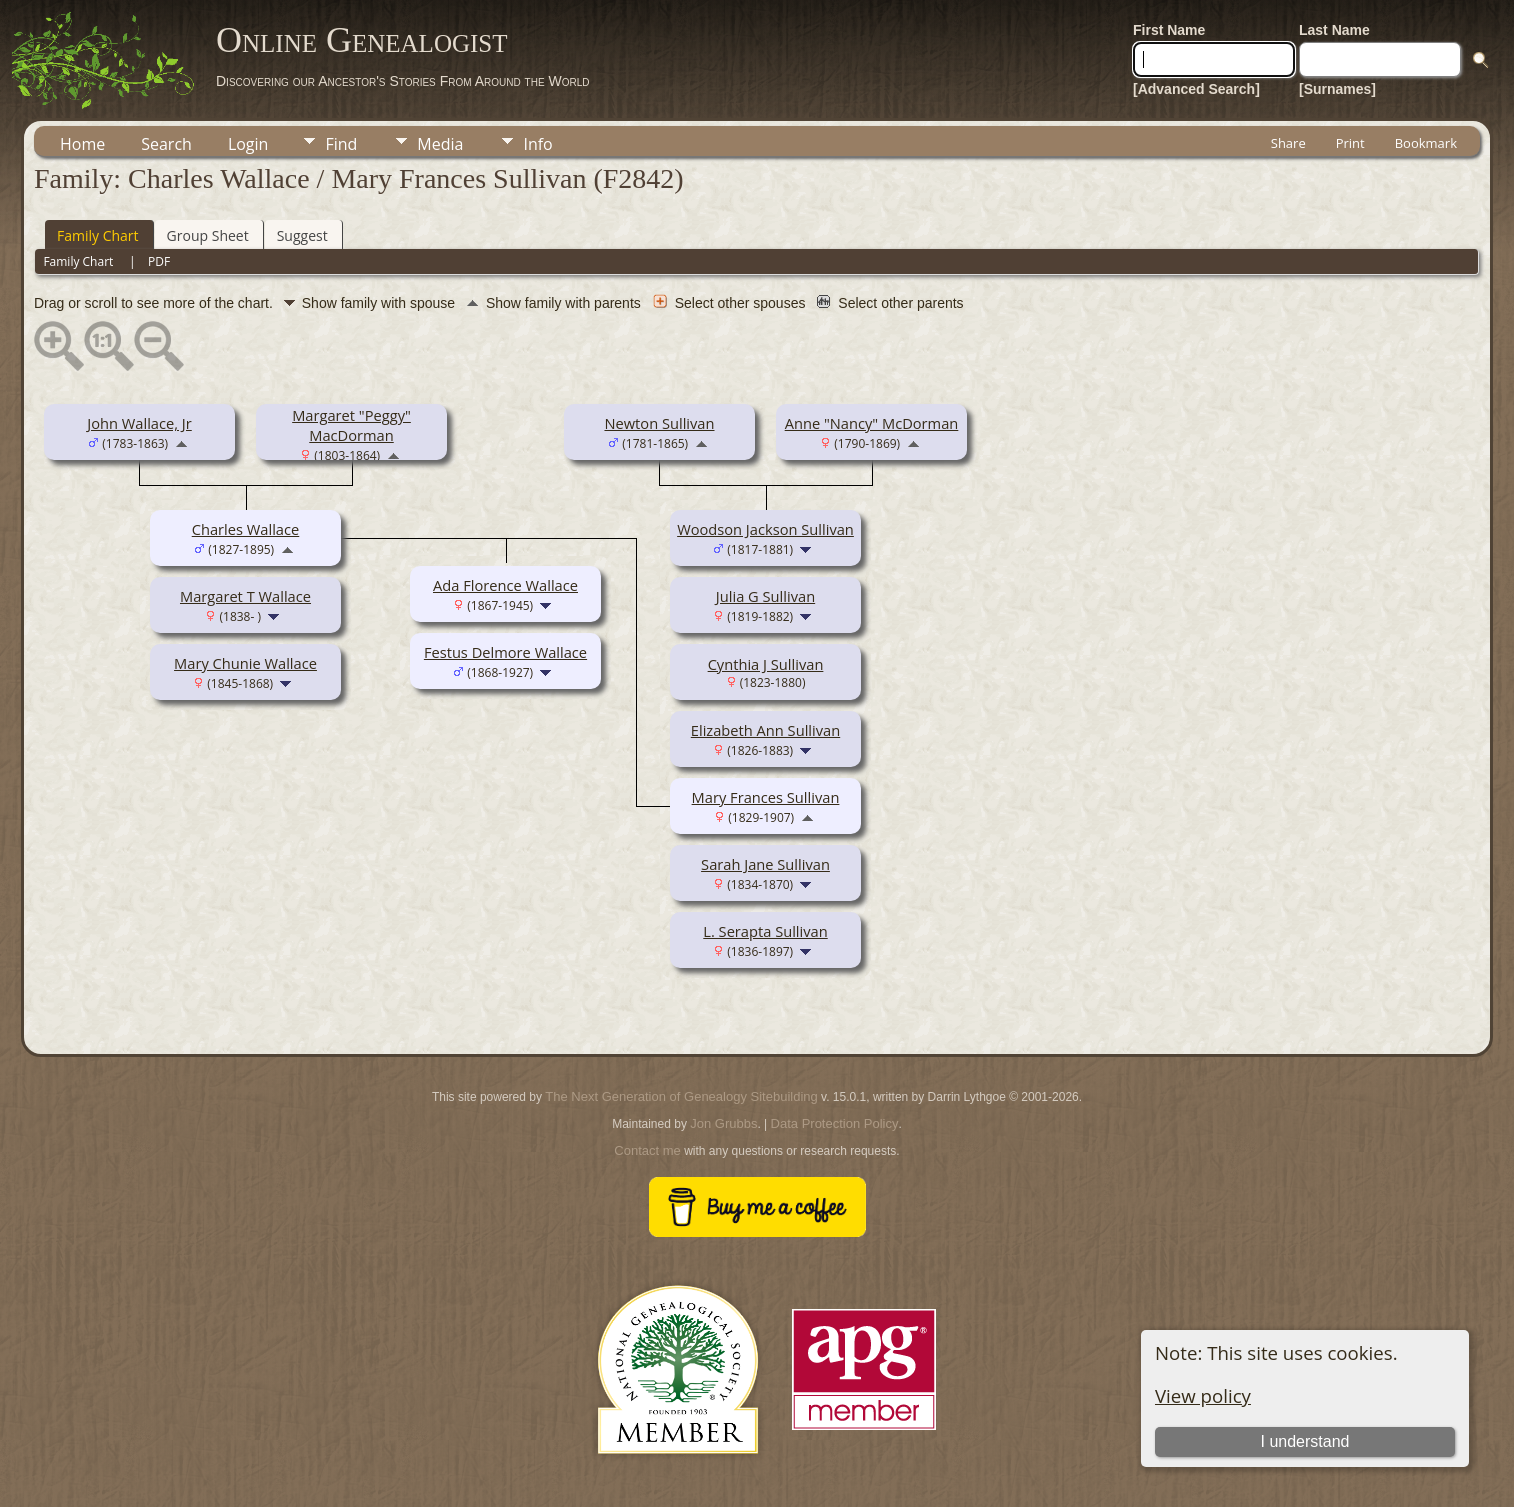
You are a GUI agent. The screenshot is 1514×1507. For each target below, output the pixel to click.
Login (248, 144)
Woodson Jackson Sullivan (765, 529)
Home (82, 144)
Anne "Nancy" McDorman (872, 423)
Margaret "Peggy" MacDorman (351, 425)
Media (440, 144)
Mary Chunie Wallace (245, 663)
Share (1288, 143)
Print (1350, 143)
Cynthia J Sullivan (766, 664)
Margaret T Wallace (245, 596)
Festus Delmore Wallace (505, 652)
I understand (1304, 1441)
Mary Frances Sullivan (766, 797)
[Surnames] (1337, 89)
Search (166, 144)
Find (341, 144)
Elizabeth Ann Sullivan (765, 730)
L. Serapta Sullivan (765, 931)
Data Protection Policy (835, 1123)
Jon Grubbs (723, 1123)
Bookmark (1426, 143)
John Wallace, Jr (139, 423)
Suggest (302, 235)
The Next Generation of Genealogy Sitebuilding (681, 1096)
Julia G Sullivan (765, 596)
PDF (159, 261)
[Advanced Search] (1196, 89)
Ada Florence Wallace (505, 585)
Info (537, 144)
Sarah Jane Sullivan (765, 864)
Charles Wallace (246, 529)
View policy (1203, 1395)
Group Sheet (208, 235)
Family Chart (98, 235)
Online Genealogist (362, 40)
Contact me (647, 1150)
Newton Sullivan (659, 423)
